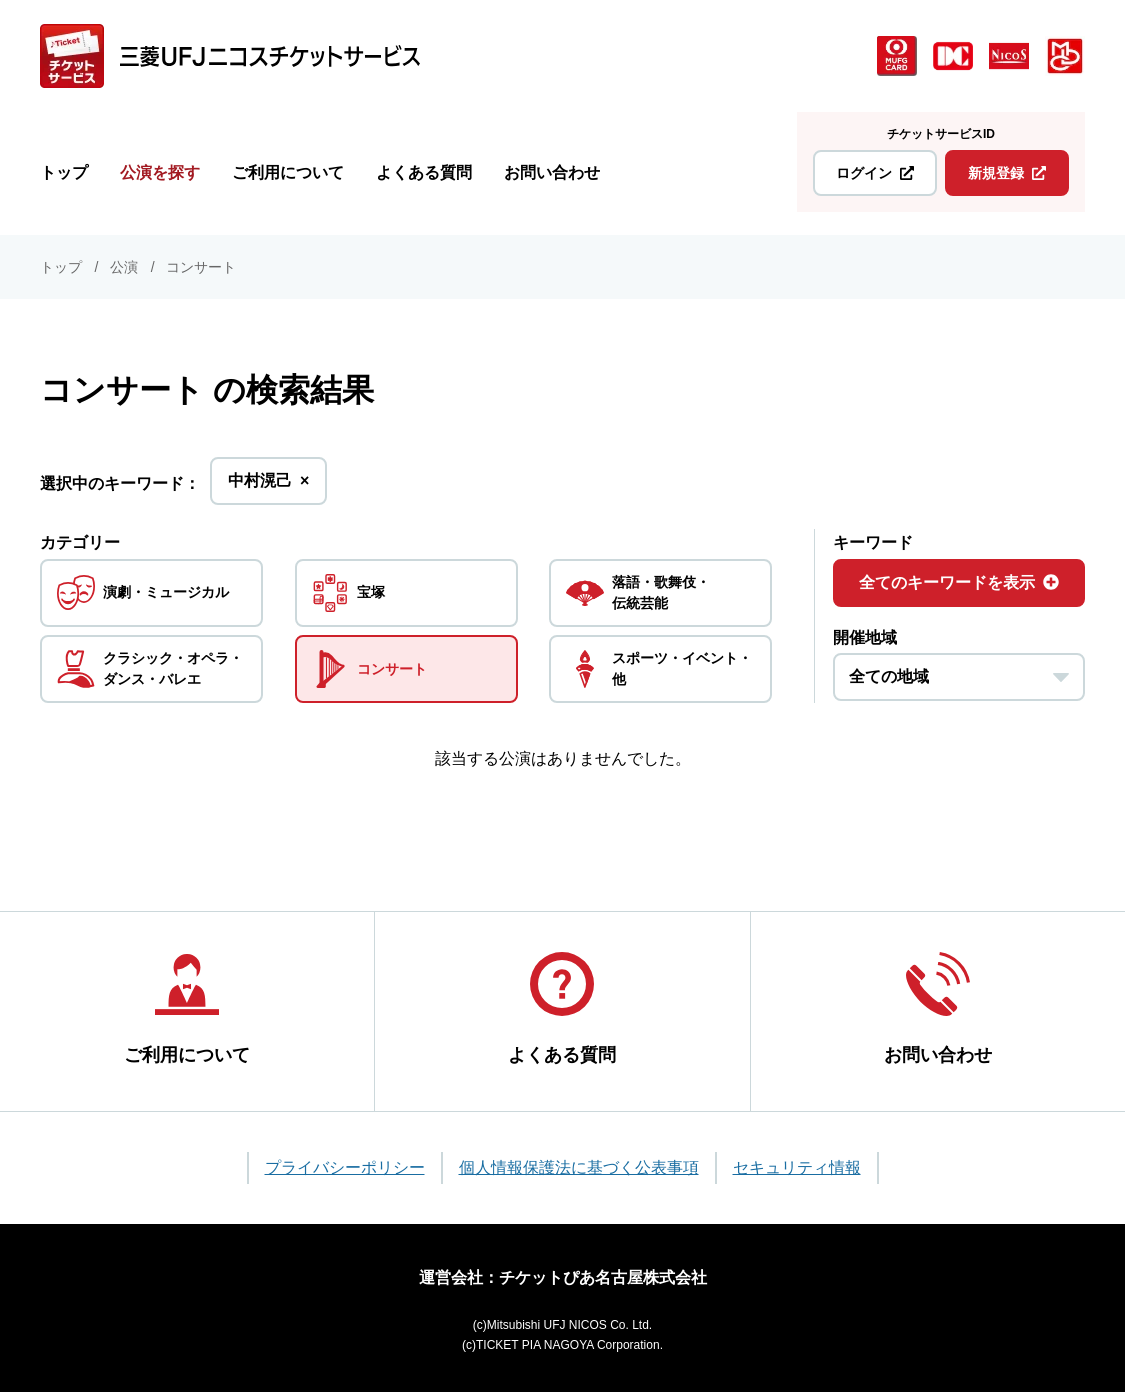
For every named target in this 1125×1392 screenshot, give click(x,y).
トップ (64, 172)
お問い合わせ (552, 172)
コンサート (201, 267)
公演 (124, 267)
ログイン (875, 173)
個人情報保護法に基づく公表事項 (579, 1163)
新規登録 (1007, 173)
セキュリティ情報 (797, 1163)
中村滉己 (268, 486)
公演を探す (160, 172)
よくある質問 (424, 172)
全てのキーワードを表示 (959, 582)
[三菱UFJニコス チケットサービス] (230, 56)
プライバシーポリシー (345, 1163)
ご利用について (288, 172)
